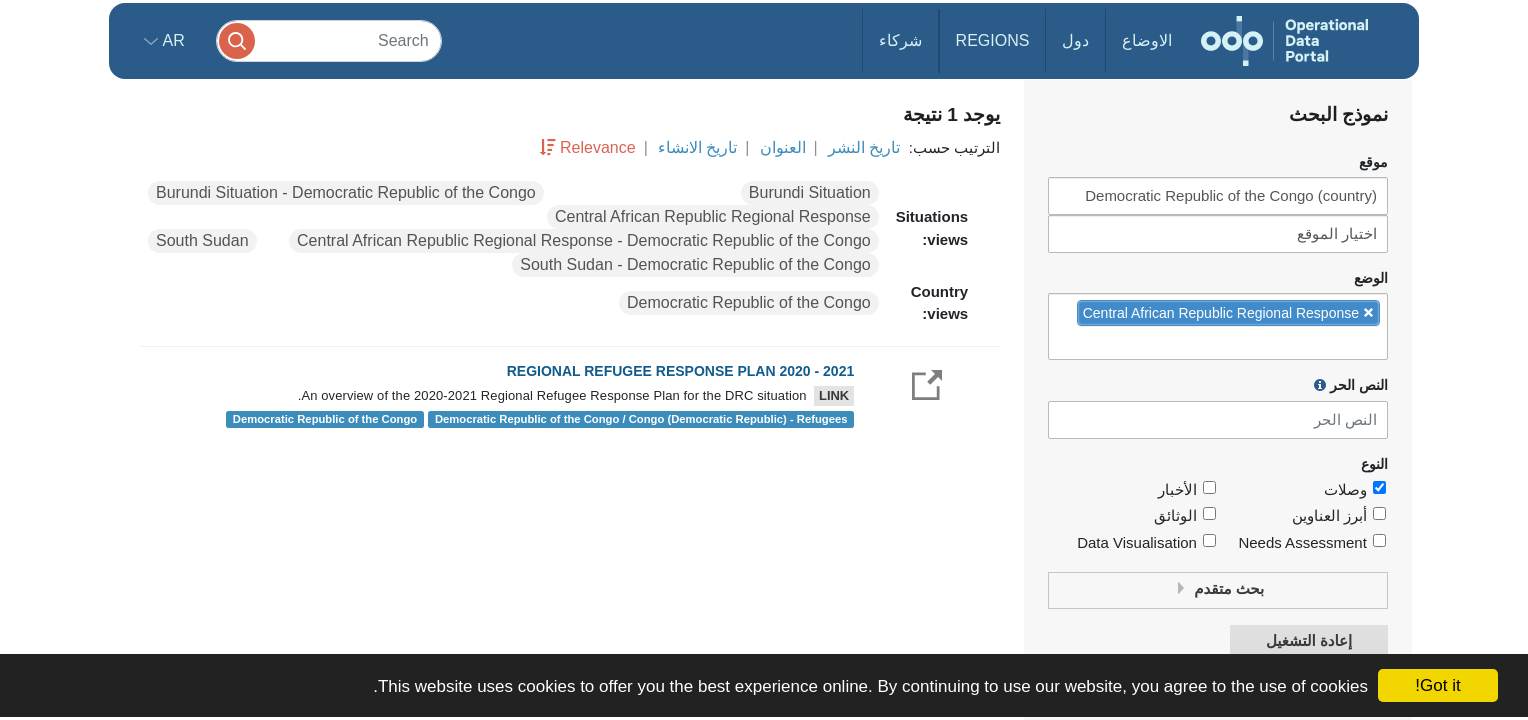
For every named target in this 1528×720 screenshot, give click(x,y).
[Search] (329, 40)
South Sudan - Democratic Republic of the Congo (695, 264)
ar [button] (171, 40)
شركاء (900, 40)
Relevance (598, 147)
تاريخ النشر (864, 147)
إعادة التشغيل (1309, 641)
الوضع (1371, 278)
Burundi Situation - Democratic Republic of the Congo (346, 192)
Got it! (1437, 685)
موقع (1373, 162)
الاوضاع (1147, 40)
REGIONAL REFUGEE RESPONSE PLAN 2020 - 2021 (681, 371)
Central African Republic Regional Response (713, 216)
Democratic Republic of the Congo (749, 302)
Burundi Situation (810, 192)
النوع (1374, 464)
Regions (993, 40)
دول (1075, 40)
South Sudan (202, 240)
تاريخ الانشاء (697, 147)
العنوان (783, 147)
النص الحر (1351, 385)
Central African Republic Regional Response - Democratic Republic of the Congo (584, 240)
